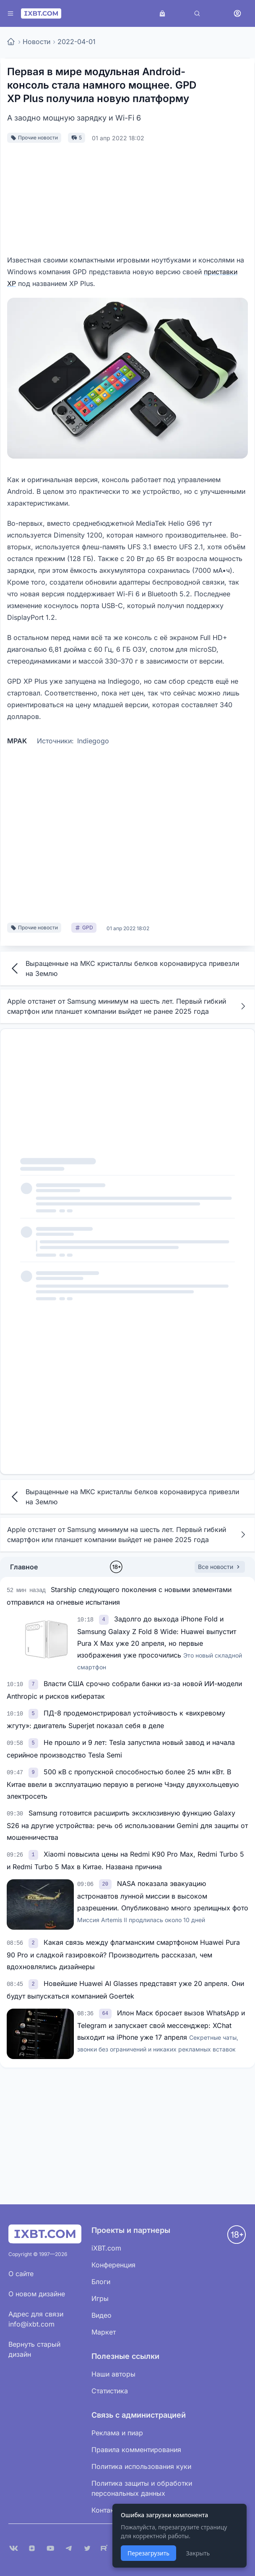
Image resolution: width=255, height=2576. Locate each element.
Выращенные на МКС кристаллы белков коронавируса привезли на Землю (123, 968)
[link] (105, 1619)
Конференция (113, 2265)
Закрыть (198, 2553)
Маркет (103, 2332)
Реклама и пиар (117, 2433)
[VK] (13, 2548)
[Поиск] (197, 13)
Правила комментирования (136, 2449)
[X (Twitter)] (87, 2548)
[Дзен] (32, 2548)
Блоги (100, 2281)
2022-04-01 (76, 41)
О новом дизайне (36, 2294)
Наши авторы (113, 2374)
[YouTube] (50, 2548)
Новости (36, 41)
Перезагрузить (148, 2553)
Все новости (220, 1566)
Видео (101, 2315)
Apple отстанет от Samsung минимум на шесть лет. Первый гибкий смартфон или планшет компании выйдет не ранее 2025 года (127, 1006)
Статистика (109, 2391)
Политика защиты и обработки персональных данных (141, 2488)
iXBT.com (106, 2248)
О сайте (21, 2273)
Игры (100, 2298)
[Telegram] (69, 2548)
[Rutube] (106, 2548)
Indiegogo (93, 741)
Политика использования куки (141, 2466)
